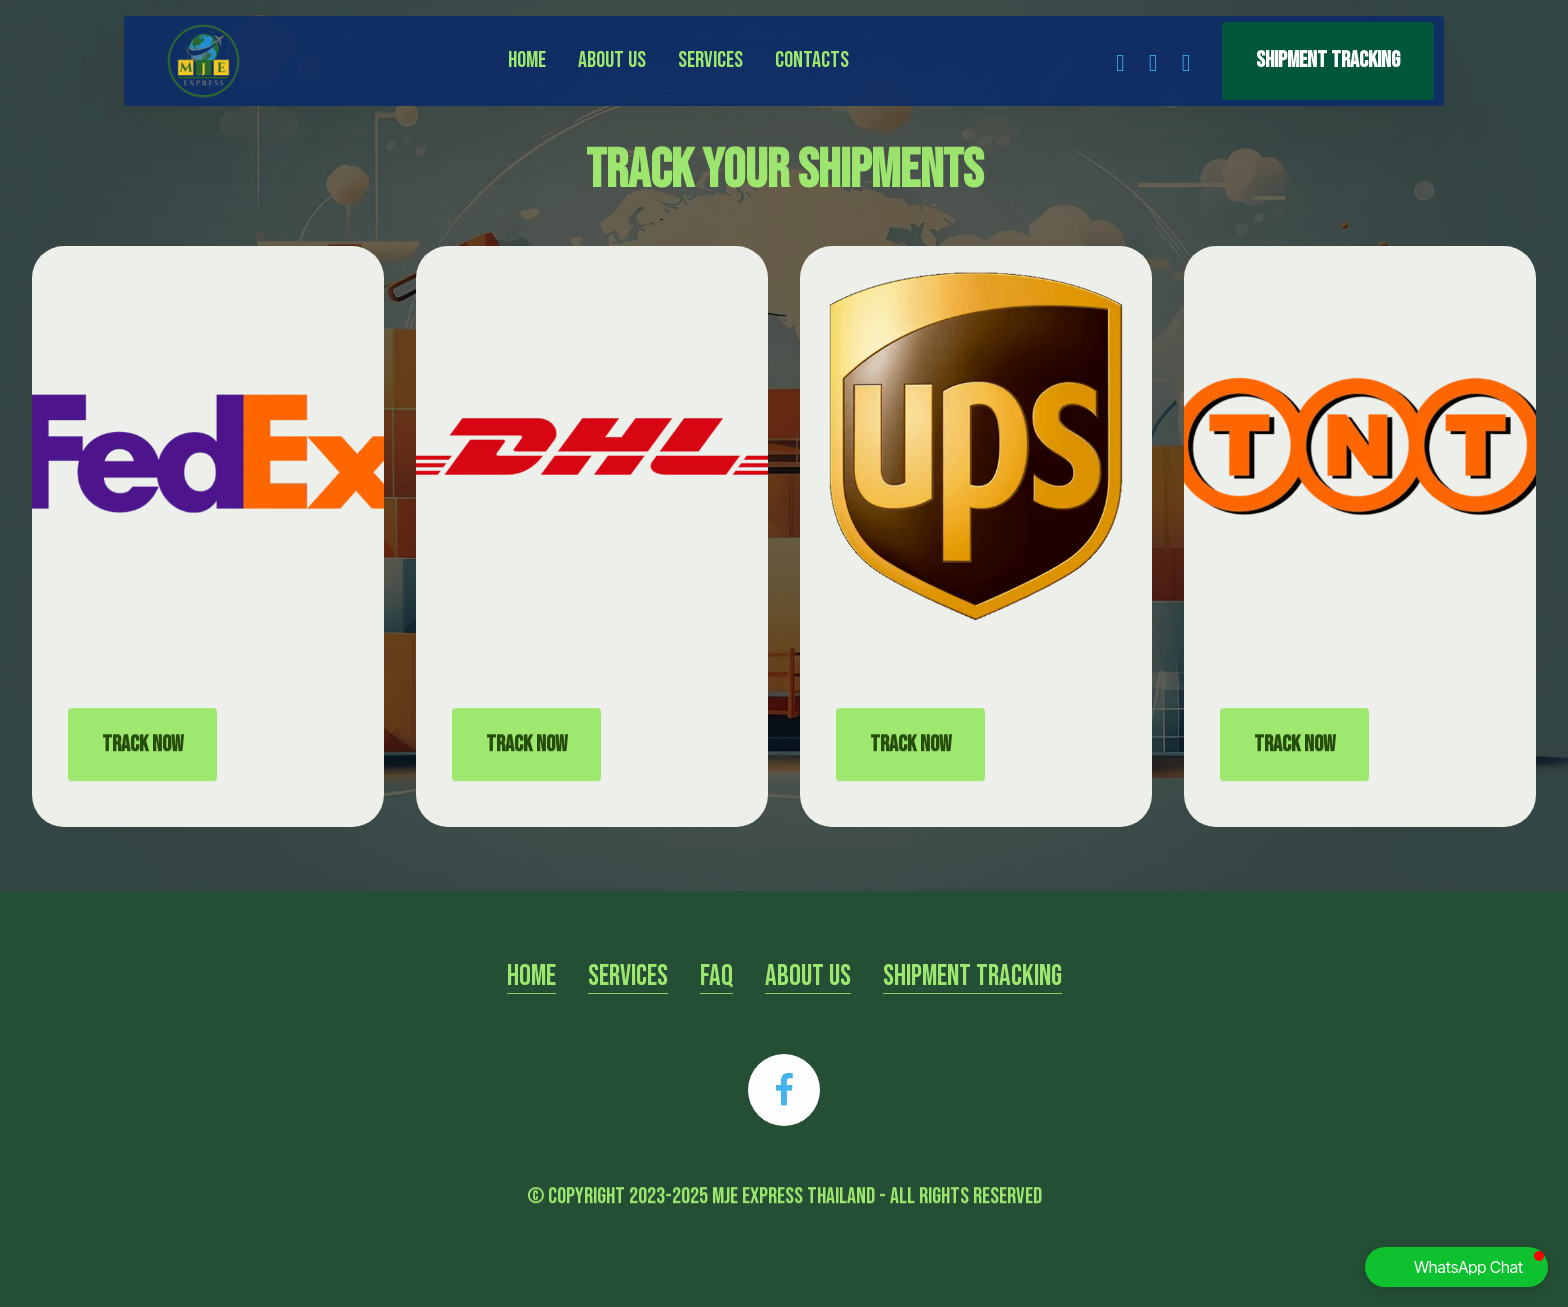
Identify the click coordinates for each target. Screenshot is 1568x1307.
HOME (531, 1005)
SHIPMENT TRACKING (972, 1005)
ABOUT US (808, 1005)
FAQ (716, 1005)
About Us (612, 60)
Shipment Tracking (1328, 60)
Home (527, 60)
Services (710, 60)
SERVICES (628, 1005)
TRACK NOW (142, 774)
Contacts (812, 60)
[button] (1456, 1267)
